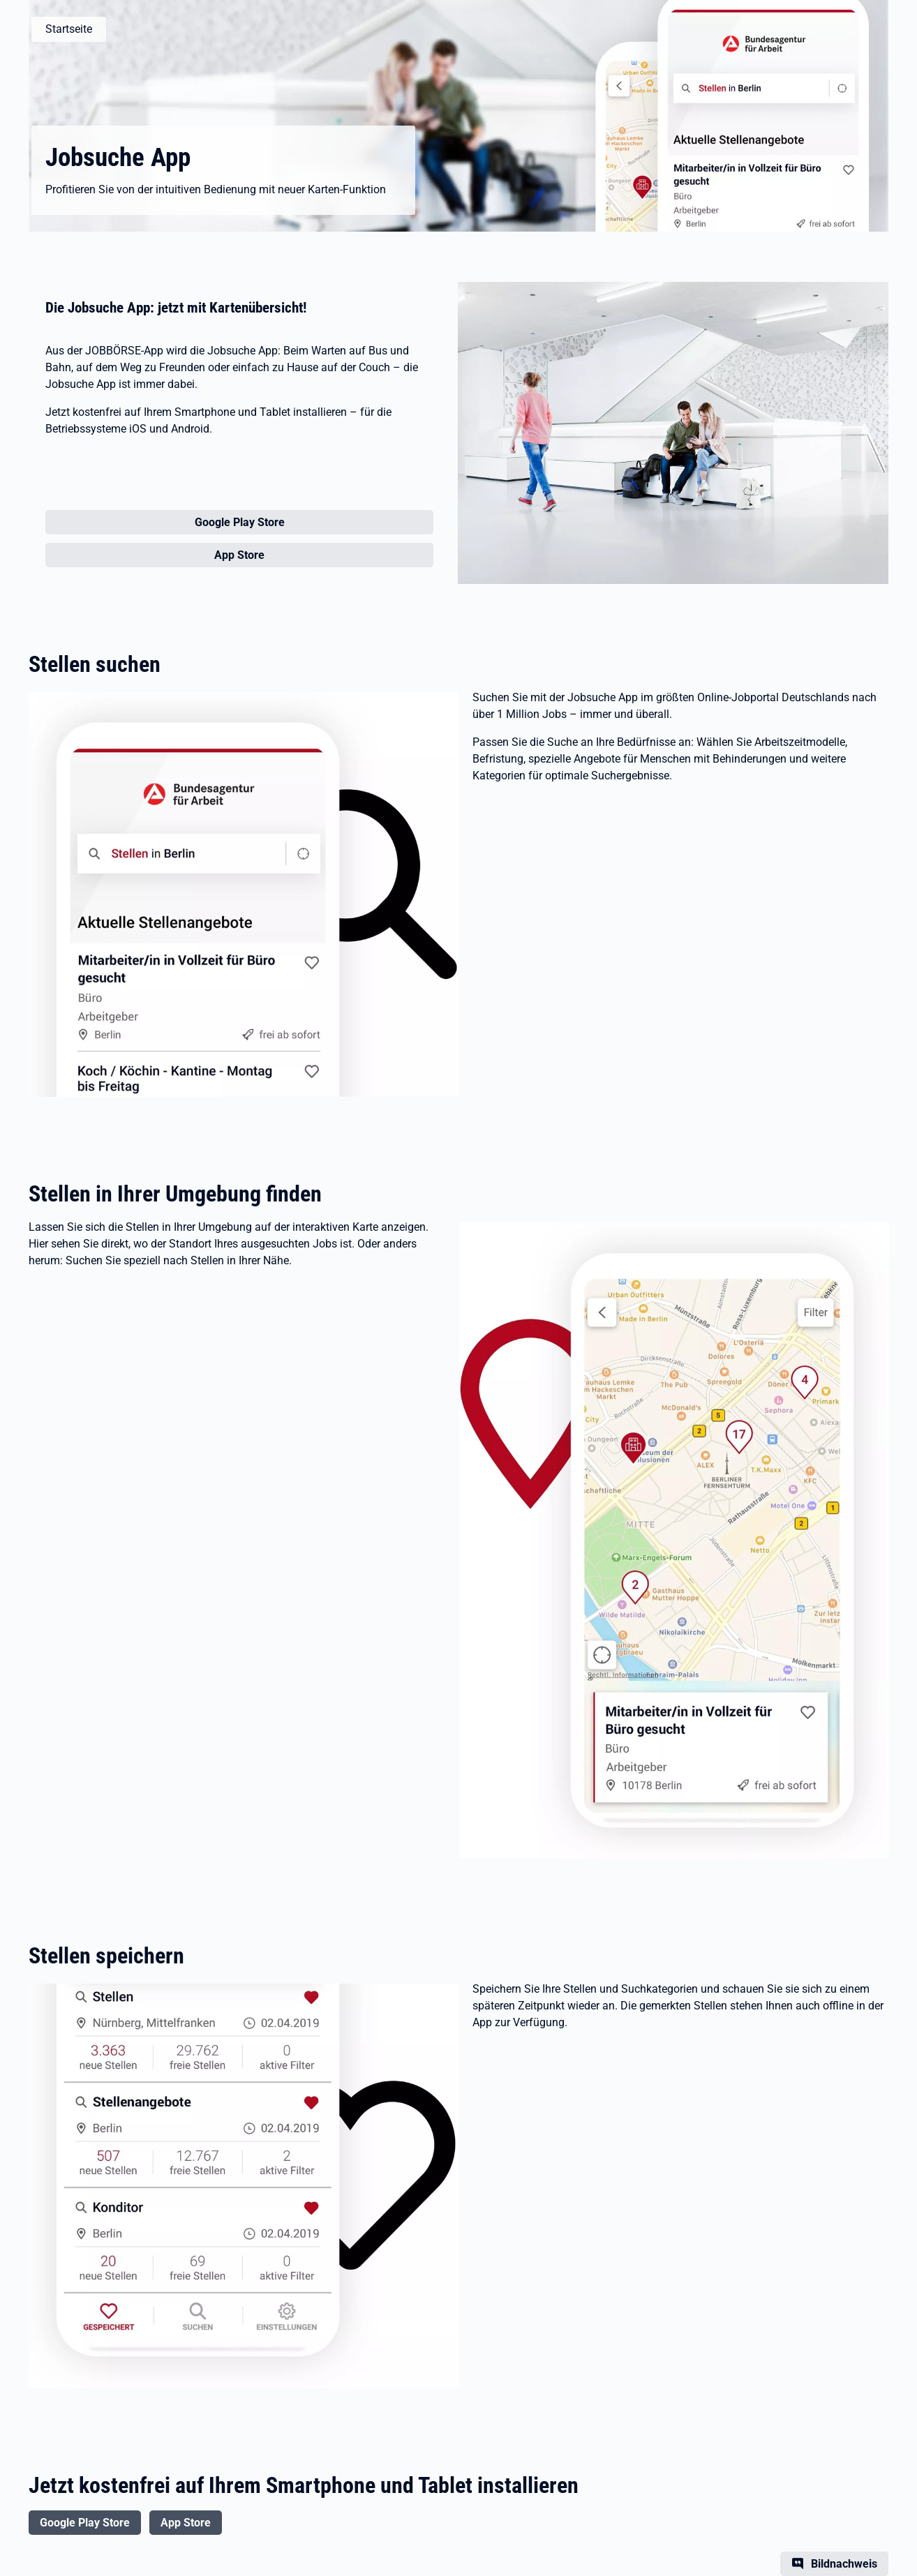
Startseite (68, 29)
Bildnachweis (844, 2563)
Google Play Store (85, 2522)
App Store (186, 2522)
